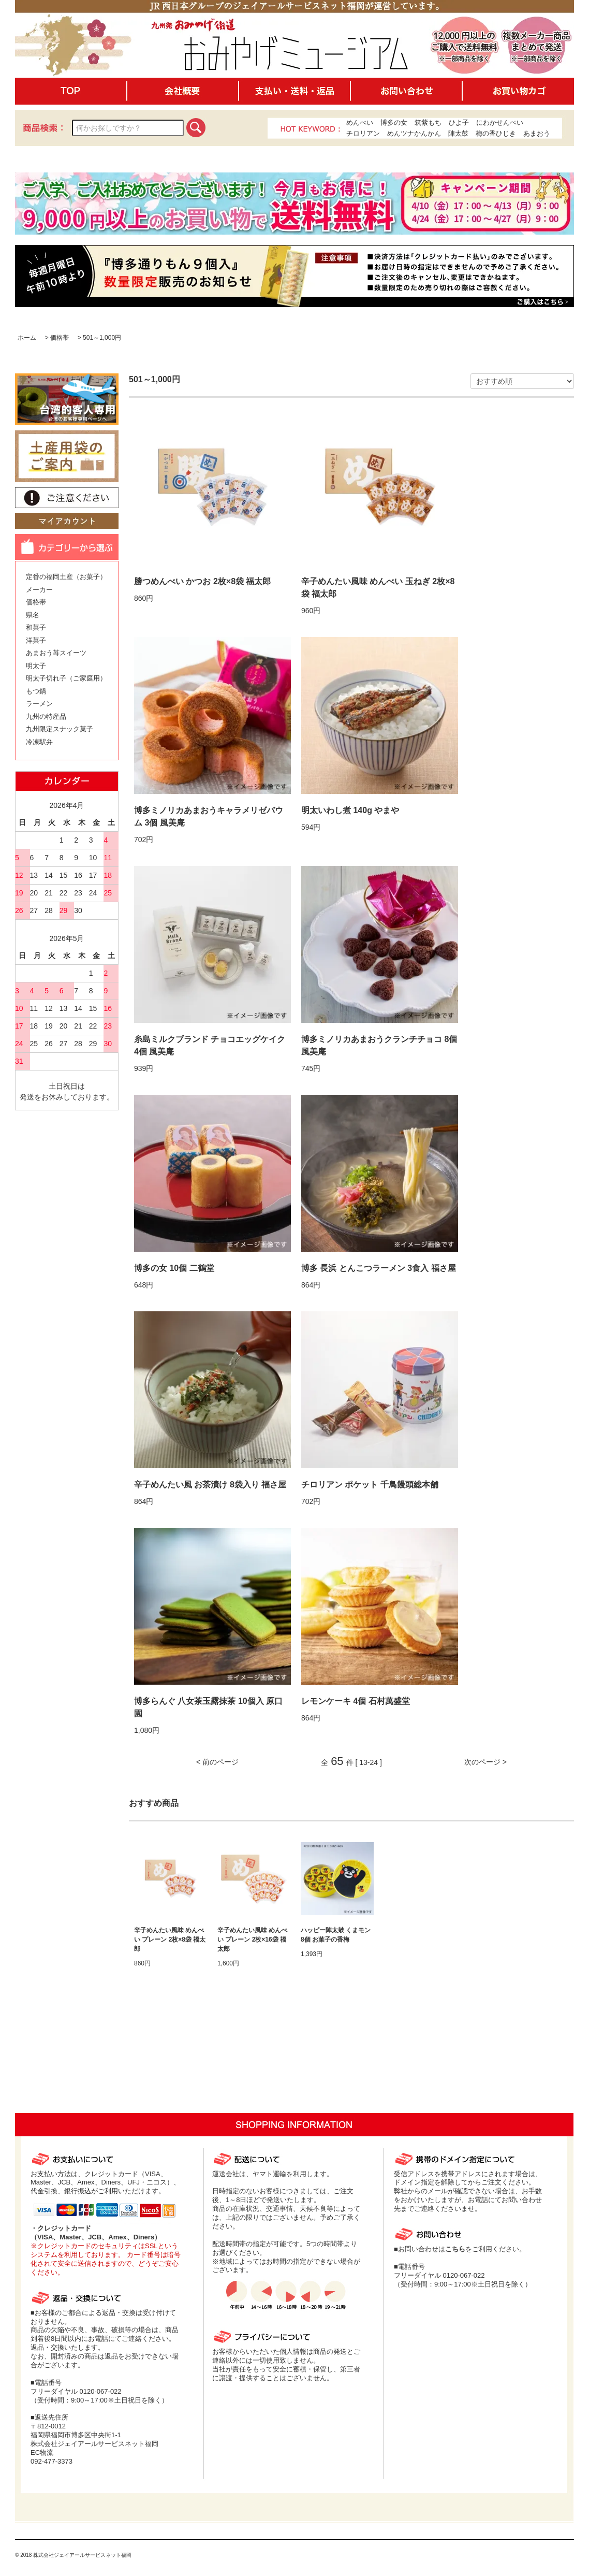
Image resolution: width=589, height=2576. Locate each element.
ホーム (27, 337)
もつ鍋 (36, 691)
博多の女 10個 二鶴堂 (174, 1268)
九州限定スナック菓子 (59, 729)
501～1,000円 (102, 337)
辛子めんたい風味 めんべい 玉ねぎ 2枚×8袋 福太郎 (377, 587)
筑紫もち (428, 122)
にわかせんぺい (499, 122)
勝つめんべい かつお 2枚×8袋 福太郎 (202, 581)
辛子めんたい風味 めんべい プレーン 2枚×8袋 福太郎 (169, 1939)
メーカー (39, 590)
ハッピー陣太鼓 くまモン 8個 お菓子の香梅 (336, 1935)
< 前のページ (217, 1762)
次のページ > (485, 1762)
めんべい (359, 122)
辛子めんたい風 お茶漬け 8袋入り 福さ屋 (210, 1484)
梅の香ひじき (496, 133)
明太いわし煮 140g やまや (350, 810)
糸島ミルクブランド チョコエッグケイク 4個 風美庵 (209, 1045)
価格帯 (59, 337)
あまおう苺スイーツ (56, 653)
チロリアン (363, 133)
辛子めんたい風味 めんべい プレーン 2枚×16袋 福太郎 (252, 1939)
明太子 (36, 666)
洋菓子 (36, 640)
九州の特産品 (46, 716)
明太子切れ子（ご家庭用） (66, 678)
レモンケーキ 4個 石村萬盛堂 (355, 1701)
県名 (32, 615)
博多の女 (393, 122)
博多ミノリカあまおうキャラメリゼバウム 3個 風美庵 (208, 816)
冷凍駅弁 (39, 742)
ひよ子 (459, 122)
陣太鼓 (458, 133)
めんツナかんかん (414, 133)
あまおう (536, 133)
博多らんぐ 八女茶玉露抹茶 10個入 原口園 (208, 1707)
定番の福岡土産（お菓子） (66, 577)
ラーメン (39, 703)
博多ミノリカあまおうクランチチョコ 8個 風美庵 (379, 1045)
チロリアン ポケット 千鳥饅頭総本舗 (369, 1484)
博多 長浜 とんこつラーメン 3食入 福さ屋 (378, 1268)
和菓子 (36, 627)
